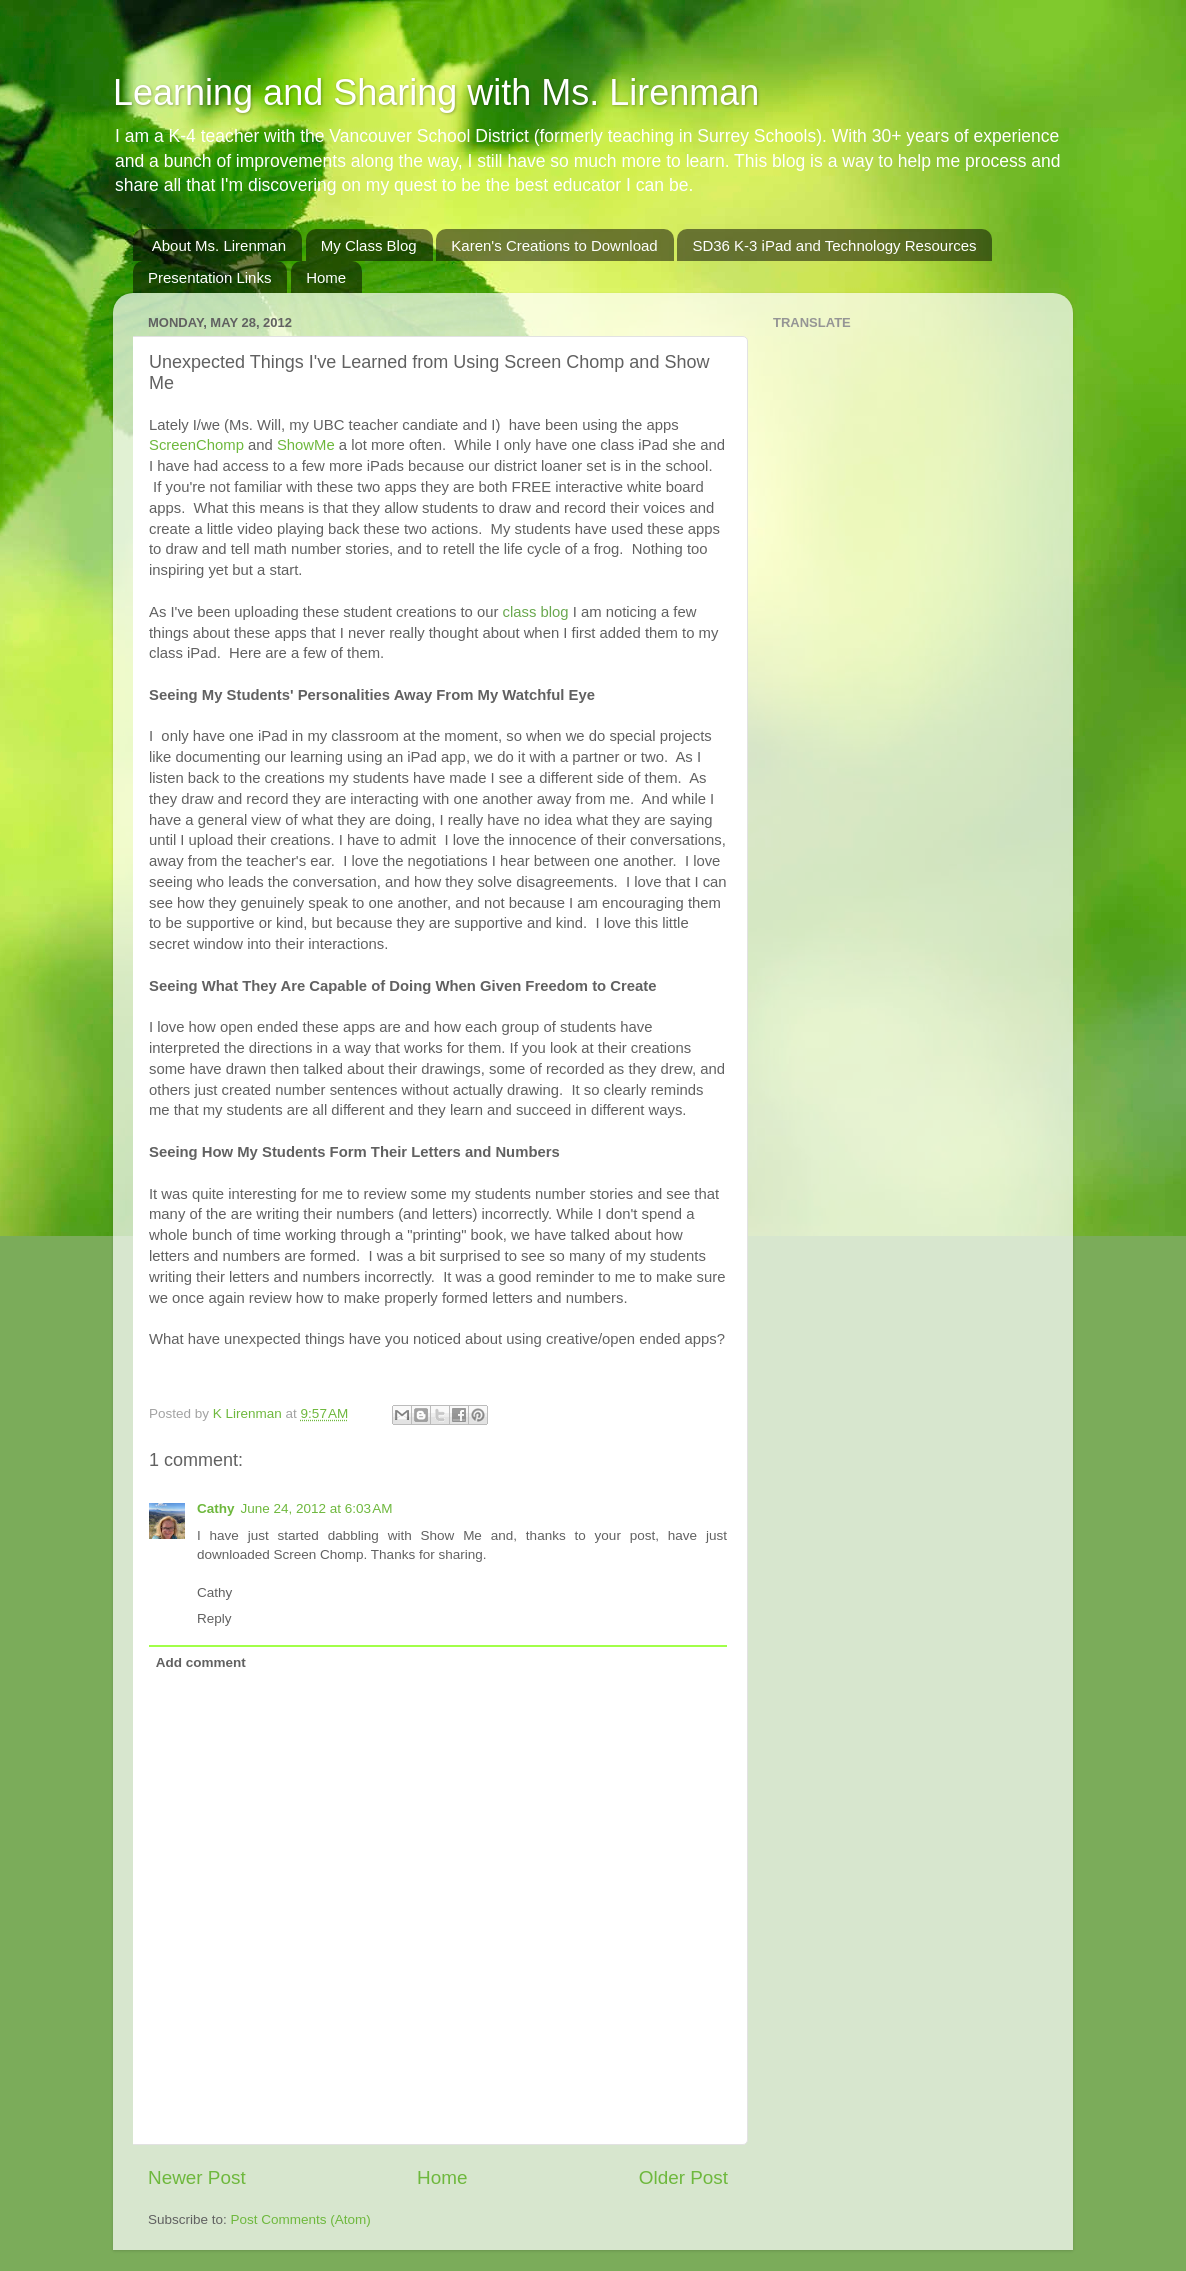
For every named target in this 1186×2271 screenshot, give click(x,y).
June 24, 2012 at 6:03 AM (317, 1508)
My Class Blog (369, 245)
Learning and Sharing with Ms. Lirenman (436, 92)
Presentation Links (209, 277)
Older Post (683, 2177)
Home (326, 277)
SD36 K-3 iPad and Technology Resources (834, 245)
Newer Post (197, 2177)
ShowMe (306, 445)
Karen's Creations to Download (554, 245)
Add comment (201, 1662)
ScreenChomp (196, 445)
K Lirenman (249, 1413)
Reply (214, 1618)
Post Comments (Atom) (301, 2219)
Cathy (216, 1508)
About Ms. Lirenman (219, 245)
